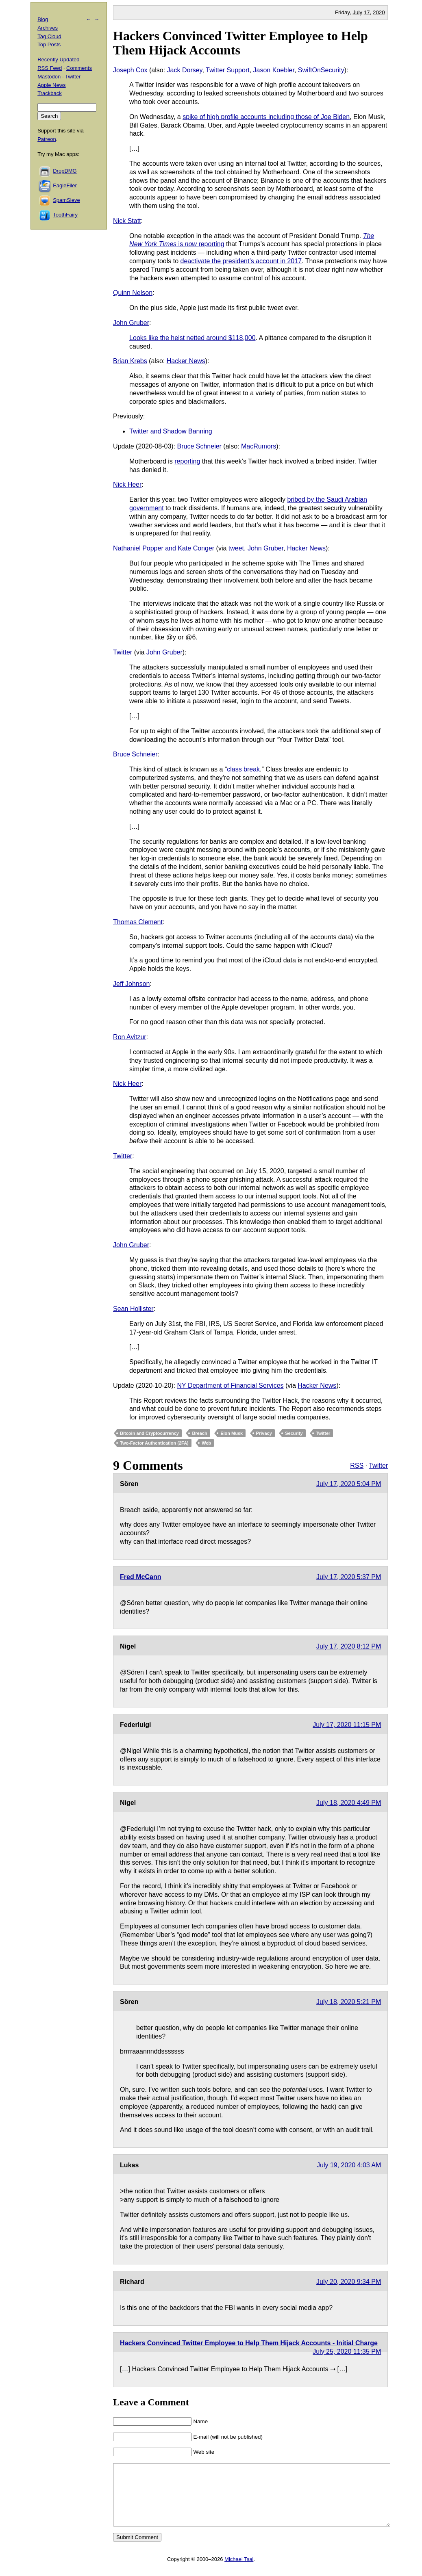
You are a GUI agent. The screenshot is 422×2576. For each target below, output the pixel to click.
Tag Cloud (49, 36)
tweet (236, 548)
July (357, 12)
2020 (379, 12)
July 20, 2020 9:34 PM (348, 2281)
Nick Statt (127, 220)
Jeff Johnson (131, 983)
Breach (199, 1433)
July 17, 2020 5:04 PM (348, 1483)
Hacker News (186, 360)
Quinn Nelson (132, 292)
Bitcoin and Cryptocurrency (149, 1433)
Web (206, 1443)
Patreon (46, 139)
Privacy (264, 1433)
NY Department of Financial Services (230, 1385)
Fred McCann (140, 1576)
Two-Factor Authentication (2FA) (154, 1443)
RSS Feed (49, 68)
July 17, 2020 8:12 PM (348, 1646)
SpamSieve (66, 200)
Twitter (122, 652)
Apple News (51, 85)
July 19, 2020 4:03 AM (349, 2165)
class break (243, 769)
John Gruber (131, 322)
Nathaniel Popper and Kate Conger (163, 548)
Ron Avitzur (129, 1036)
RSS (356, 1465)
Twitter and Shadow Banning (170, 431)
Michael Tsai (238, 2571)
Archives (47, 28)
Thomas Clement (138, 922)
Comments (79, 68)
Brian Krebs (130, 360)
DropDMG (65, 171)
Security (293, 1433)
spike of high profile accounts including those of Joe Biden (266, 116)
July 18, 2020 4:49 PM (348, 1802)
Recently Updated (58, 59)
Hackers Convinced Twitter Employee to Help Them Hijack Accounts (240, 42)
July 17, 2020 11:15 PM (347, 1724)
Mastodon (49, 77)
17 (367, 12)
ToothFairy (65, 215)
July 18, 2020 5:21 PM (348, 2001)
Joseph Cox (130, 70)
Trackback (49, 93)
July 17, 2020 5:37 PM (348, 1576)
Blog (42, 19)
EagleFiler (65, 185)
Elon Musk (231, 1433)
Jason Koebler (273, 70)
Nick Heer (127, 484)
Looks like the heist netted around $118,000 (192, 337)
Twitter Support (228, 70)
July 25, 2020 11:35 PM (347, 2351)
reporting (187, 461)
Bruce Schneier (199, 446)
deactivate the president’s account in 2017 (241, 261)
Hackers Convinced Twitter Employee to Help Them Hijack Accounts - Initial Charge (249, 2343)
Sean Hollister (133, 1308)
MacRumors (258, 446)
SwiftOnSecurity (321, 70)
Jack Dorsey (184, 70)
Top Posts (49, 44)
